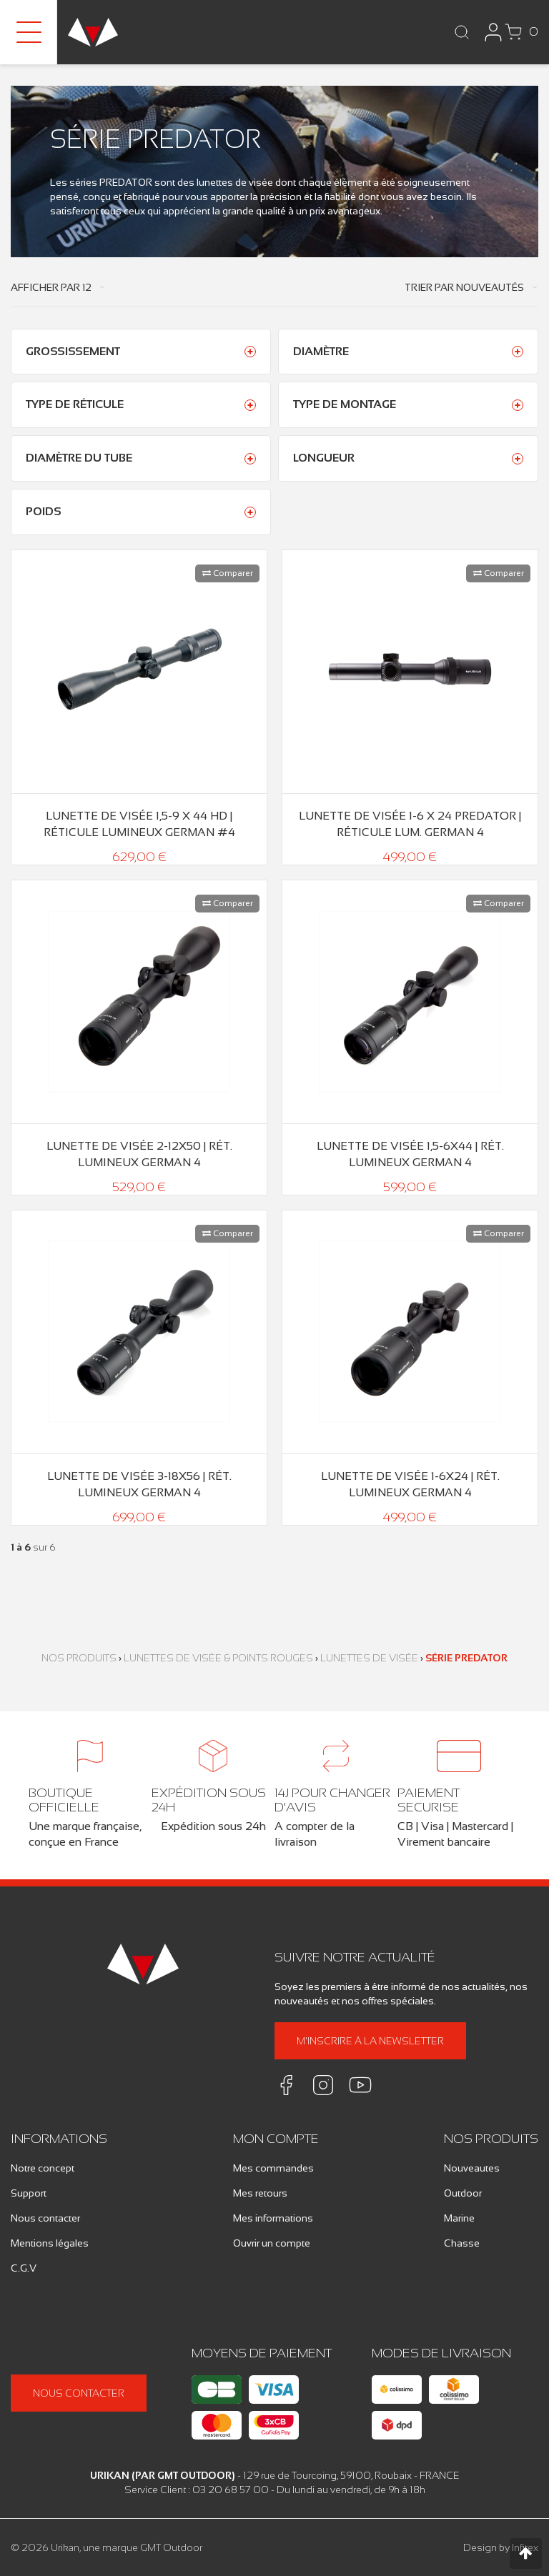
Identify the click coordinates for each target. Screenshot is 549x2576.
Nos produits (79, 1658)
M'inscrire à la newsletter (370, 2041)
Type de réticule (75, 404)
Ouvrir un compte (271, 2243)
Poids (43, 511)
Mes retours (260, 2193)
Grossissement (73, 351)
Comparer (227, 573)
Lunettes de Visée (369, 1658)
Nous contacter (45, 2218)
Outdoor (463, 2193)
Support (28, 2193)
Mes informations (273, 2218)
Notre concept (42, 2168)
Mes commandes (273, 2168)
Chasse (462, 2243)
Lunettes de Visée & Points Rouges (218, 1658)
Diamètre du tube (79, 458)
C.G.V (23, 2268)
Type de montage (344, 404)
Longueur (324, 458)
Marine (459, 2218)
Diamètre (321, 351)
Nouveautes (472, 2168)
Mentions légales (50, 2243)
